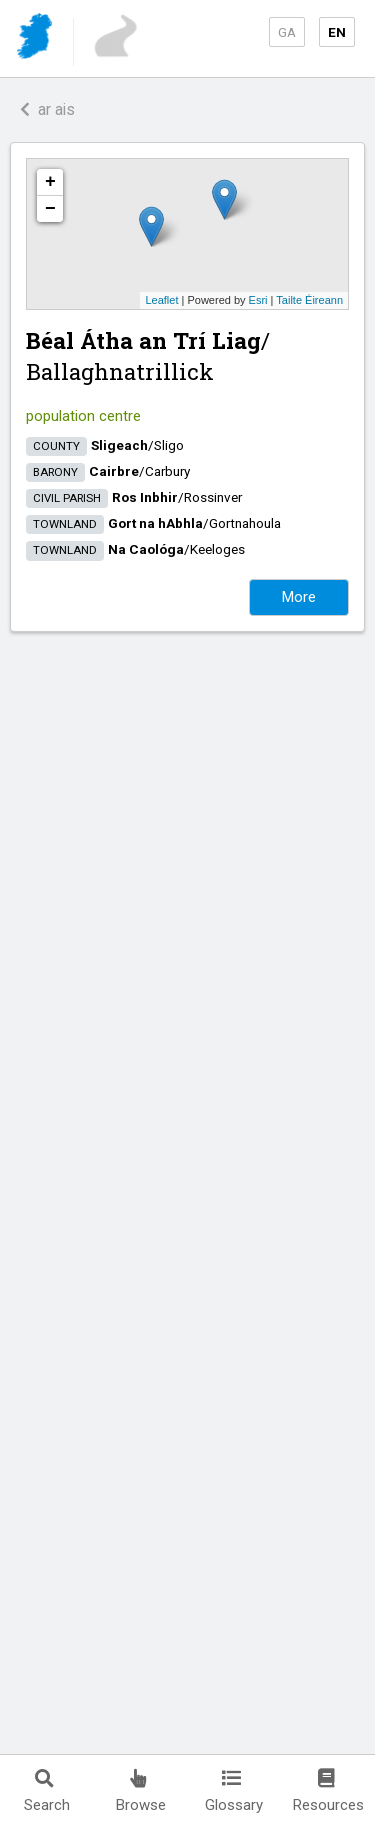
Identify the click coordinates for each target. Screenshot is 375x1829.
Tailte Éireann (309, 300)
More (299, 597)
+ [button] (50, 182)
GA (287, 32)
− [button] (50, 209)
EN (337, 32)
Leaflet (161, 300)
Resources (328, 1791)
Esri (258, 300)
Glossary (234, 1791)
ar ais (47, 109)
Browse (141, 1791)
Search (47, 1791)
